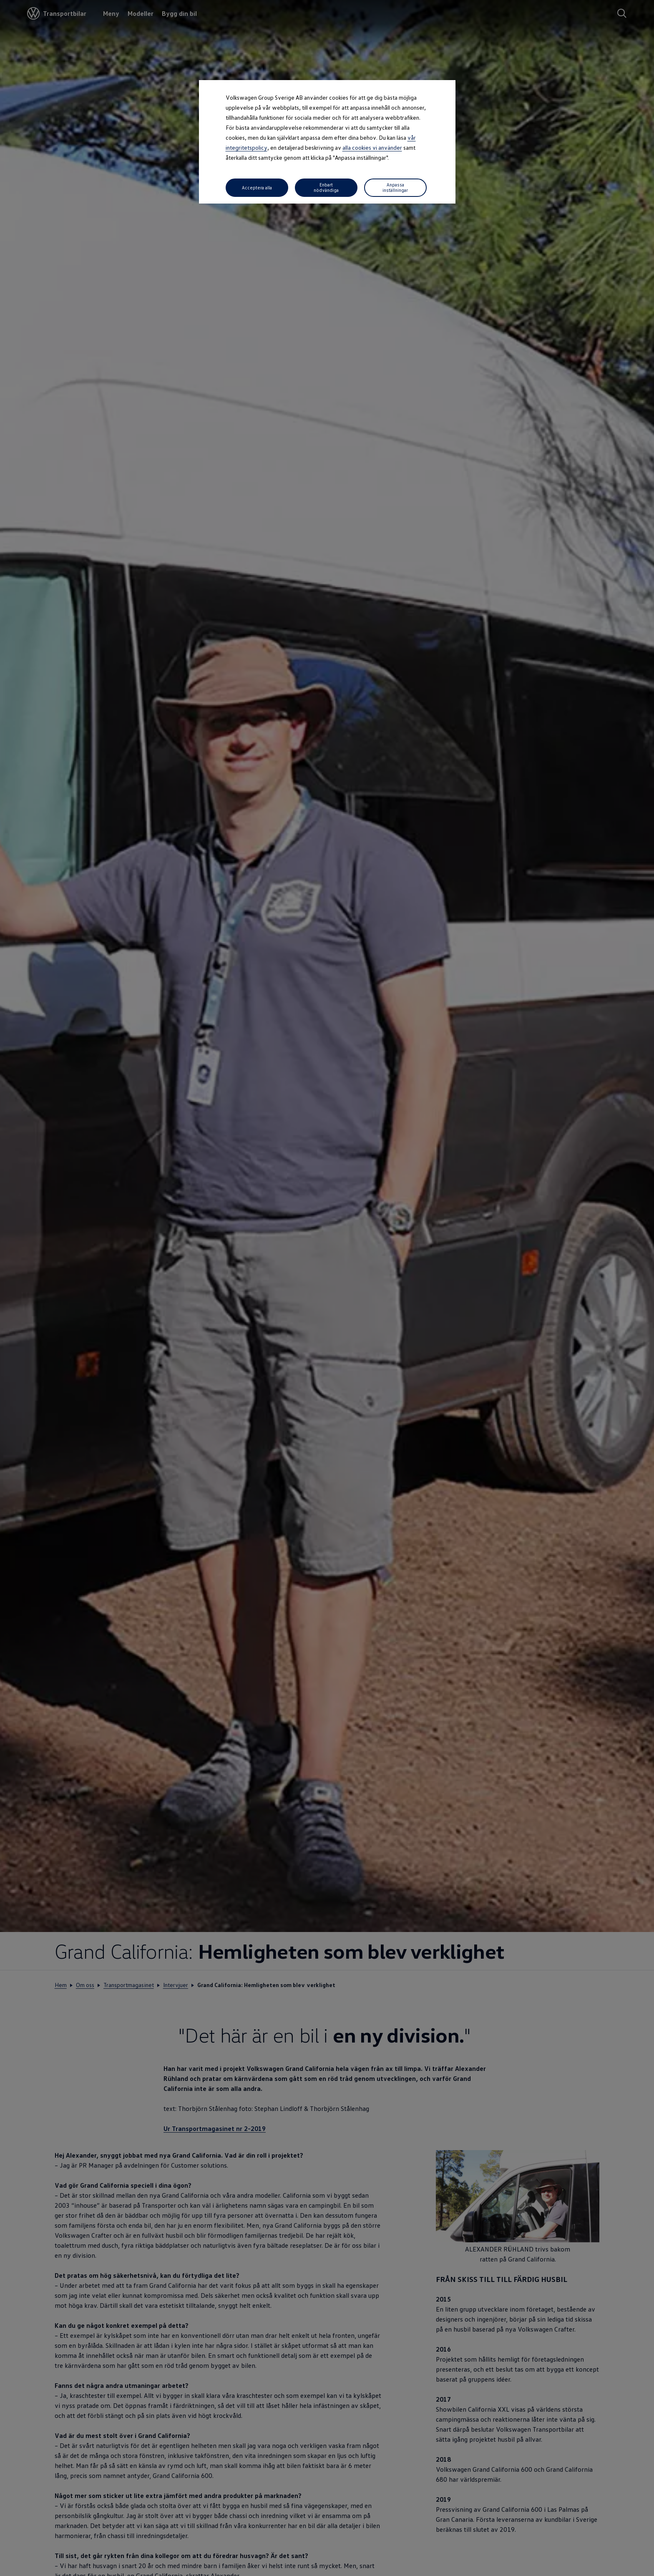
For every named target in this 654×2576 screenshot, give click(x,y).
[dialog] (327, 1288)
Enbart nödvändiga (326, 187)
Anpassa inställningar (395, 187)
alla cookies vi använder (372, 147)
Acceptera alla (257, 187)
